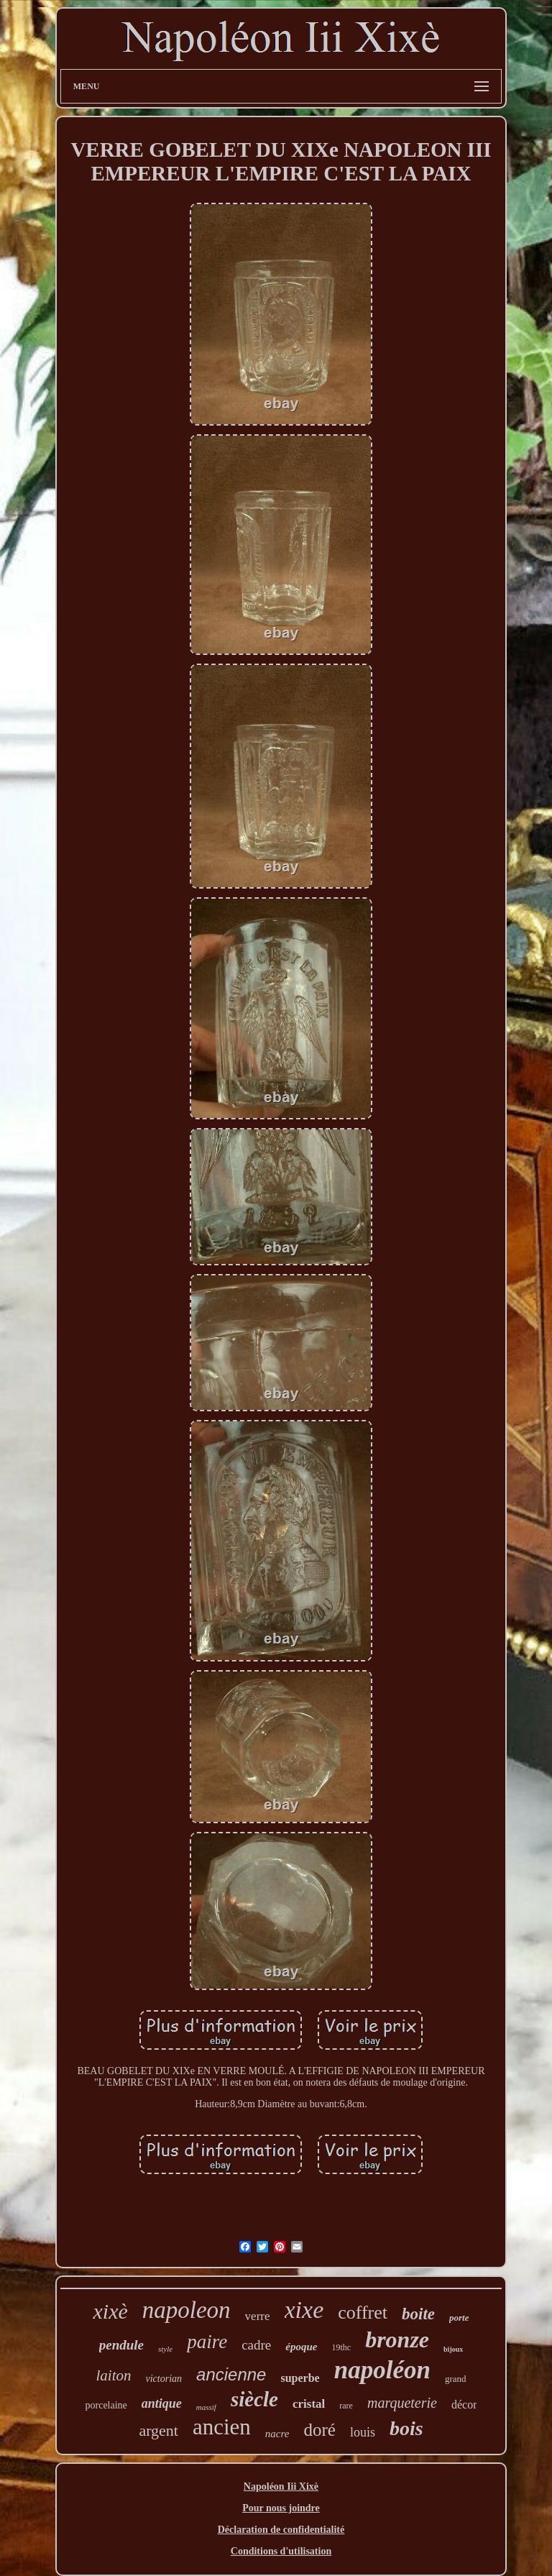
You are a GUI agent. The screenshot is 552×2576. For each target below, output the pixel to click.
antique (162, 2403)
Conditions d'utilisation (281, 2551)
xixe (304, 2309)
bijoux (453, 2349)
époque (301, 2346)
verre (257, 2316)
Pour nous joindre (281, 2508)
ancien (222, 2426)
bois (406, 2428)
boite (418, 2314)
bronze (397, 2339)
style (165, 2348)
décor (464, 2404)
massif (206, 2407)
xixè (110, 2311)
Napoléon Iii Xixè (281, 2486)
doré (319, 2429)
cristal (309, 2404)
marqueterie (402, 2403)
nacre (277, 2433)
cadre (256, 2344)
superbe (299, 2378)
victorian (163, 2378)
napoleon (186, 2310)
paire (207, 2341)
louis (362, 2432)
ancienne (231, 2374)
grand (455, 2378)
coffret (362, 2312)
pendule (121, 2344)
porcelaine (106, 2405)
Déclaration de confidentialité (281, 2529)
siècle (254, 2399)
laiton (113, 2375)
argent (158, 2430)
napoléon (382, 2370)
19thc (341, 2347)
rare (346, 2406)
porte (459, 2317)
